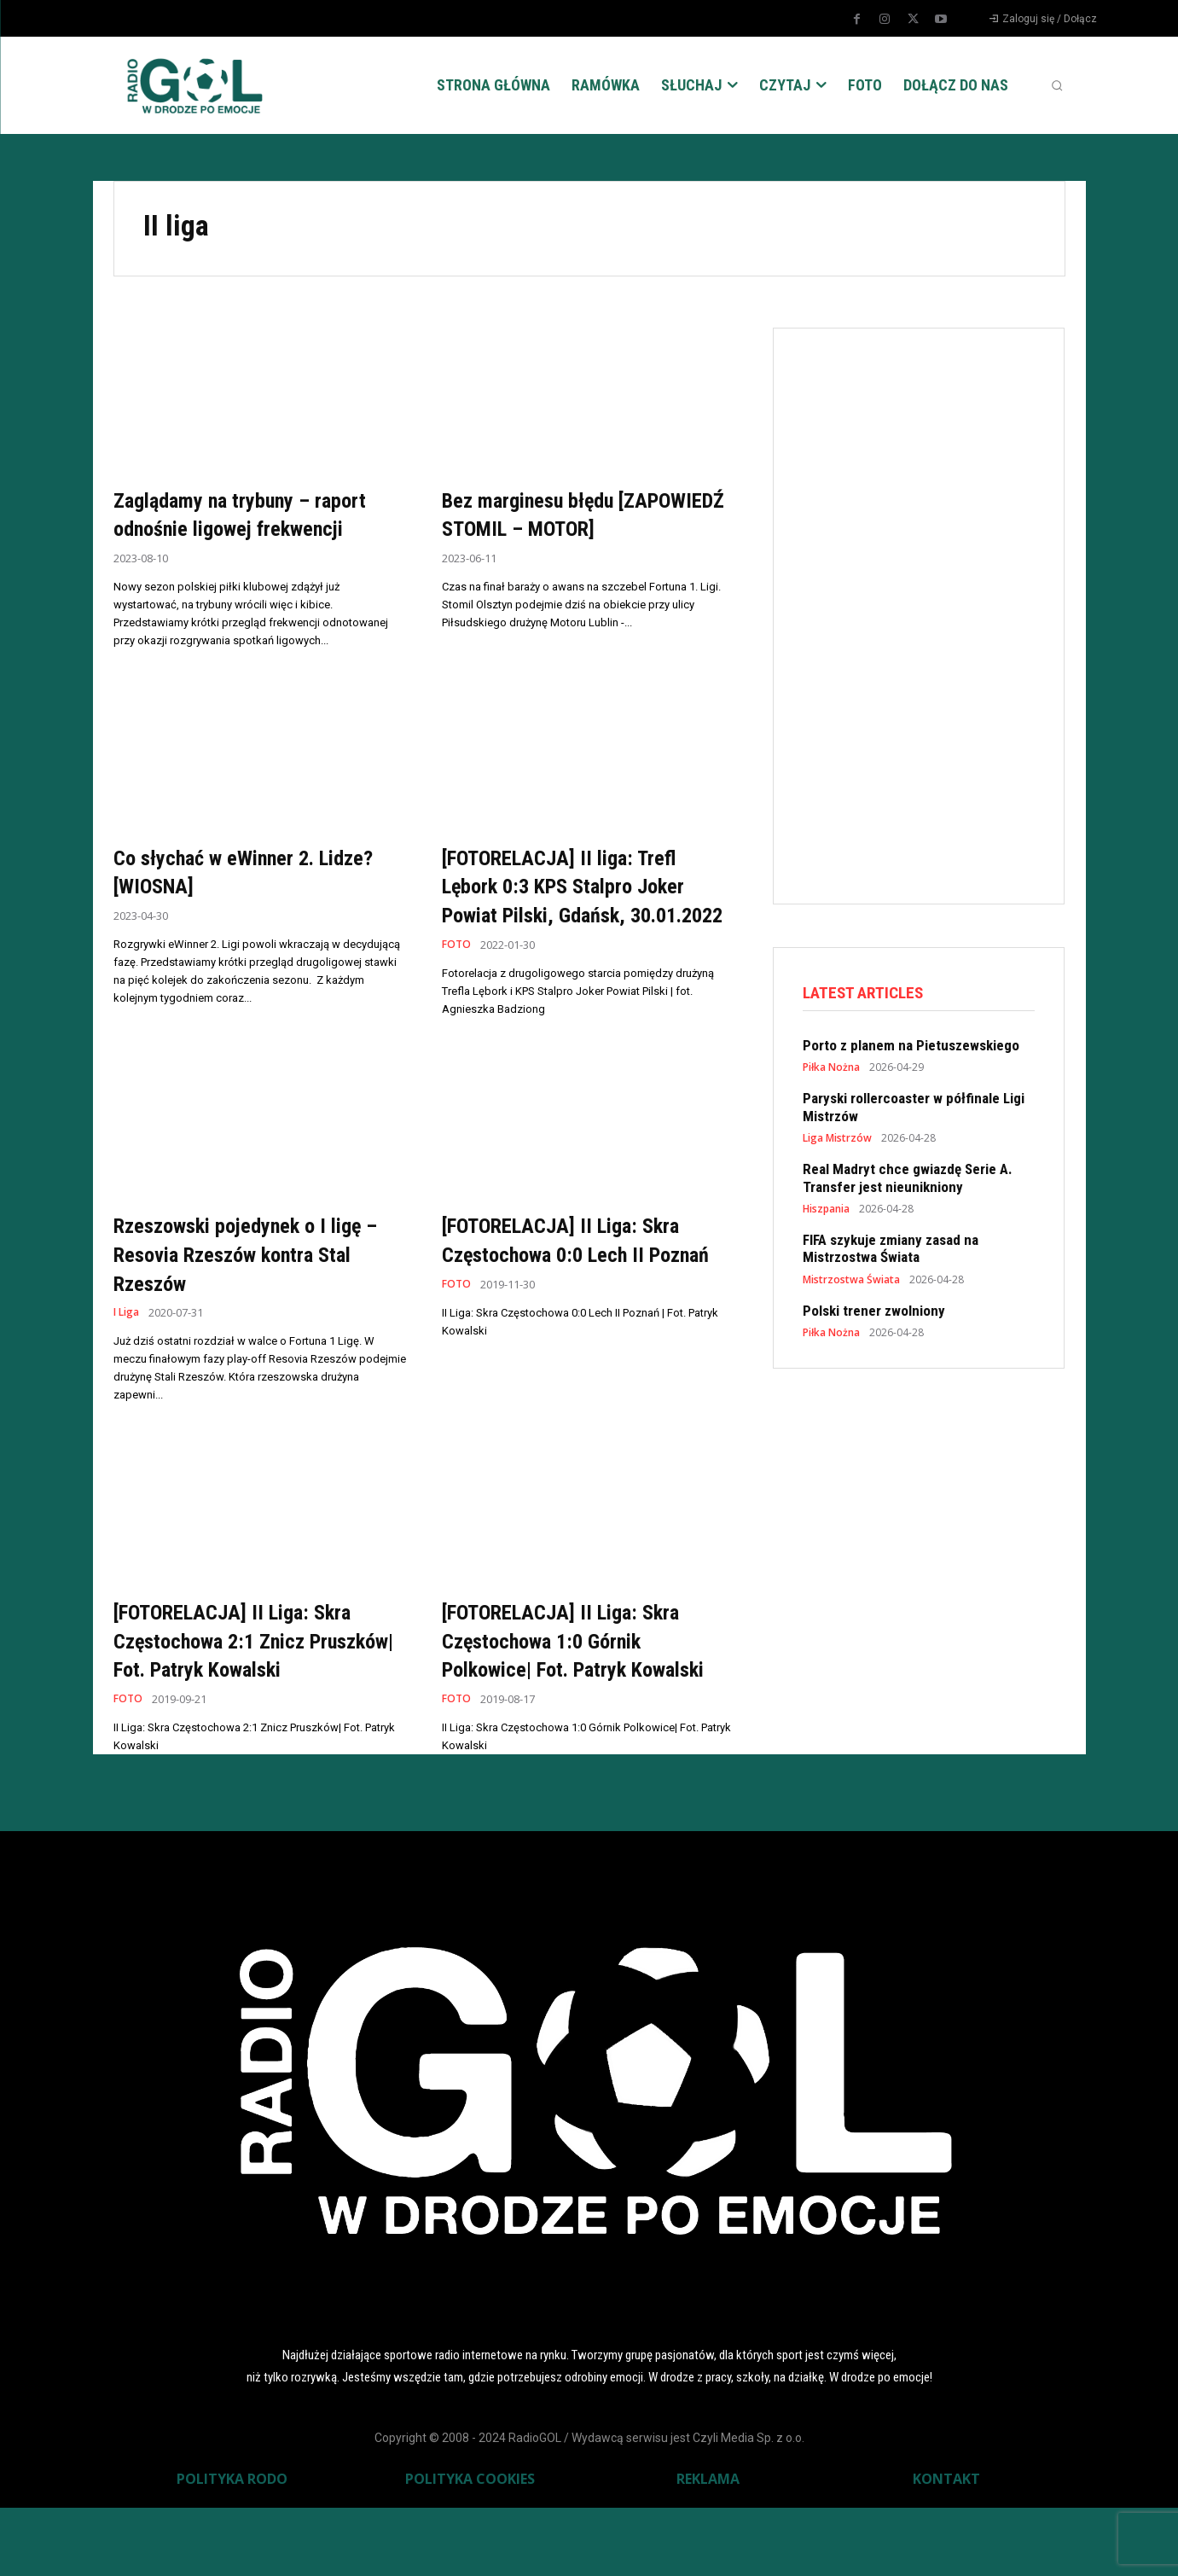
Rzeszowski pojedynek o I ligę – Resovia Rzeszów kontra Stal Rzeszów (259, 1293)
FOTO (457, 984)
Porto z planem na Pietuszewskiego (911, 1047)
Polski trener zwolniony (874, 1313)
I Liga (128, 1352)
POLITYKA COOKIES (470, 2547)
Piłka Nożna (831, 1070)
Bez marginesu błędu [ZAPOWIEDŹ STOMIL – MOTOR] (554, 528)
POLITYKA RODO (232, 2547)
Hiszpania (826, 1212)
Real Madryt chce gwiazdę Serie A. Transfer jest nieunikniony (908, 1180)
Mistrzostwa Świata (851, 1282)
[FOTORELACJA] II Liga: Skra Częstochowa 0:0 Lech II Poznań (579, 1293)
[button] (1056, 85)
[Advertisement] (931, 613)
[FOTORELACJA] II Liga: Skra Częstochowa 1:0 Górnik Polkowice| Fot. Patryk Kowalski (579, 1694)
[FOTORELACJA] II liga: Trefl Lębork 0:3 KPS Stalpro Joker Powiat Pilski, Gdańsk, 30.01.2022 (582, 910)
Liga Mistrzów (837, 1141)
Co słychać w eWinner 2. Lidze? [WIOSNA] (228, 881)
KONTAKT (946, 2547)
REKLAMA (708, 2547)
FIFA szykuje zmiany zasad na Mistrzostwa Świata (890, 1251)
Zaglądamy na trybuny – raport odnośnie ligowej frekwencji (257, 514)
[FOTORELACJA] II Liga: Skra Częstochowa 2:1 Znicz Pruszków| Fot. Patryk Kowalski (250, 1694)
